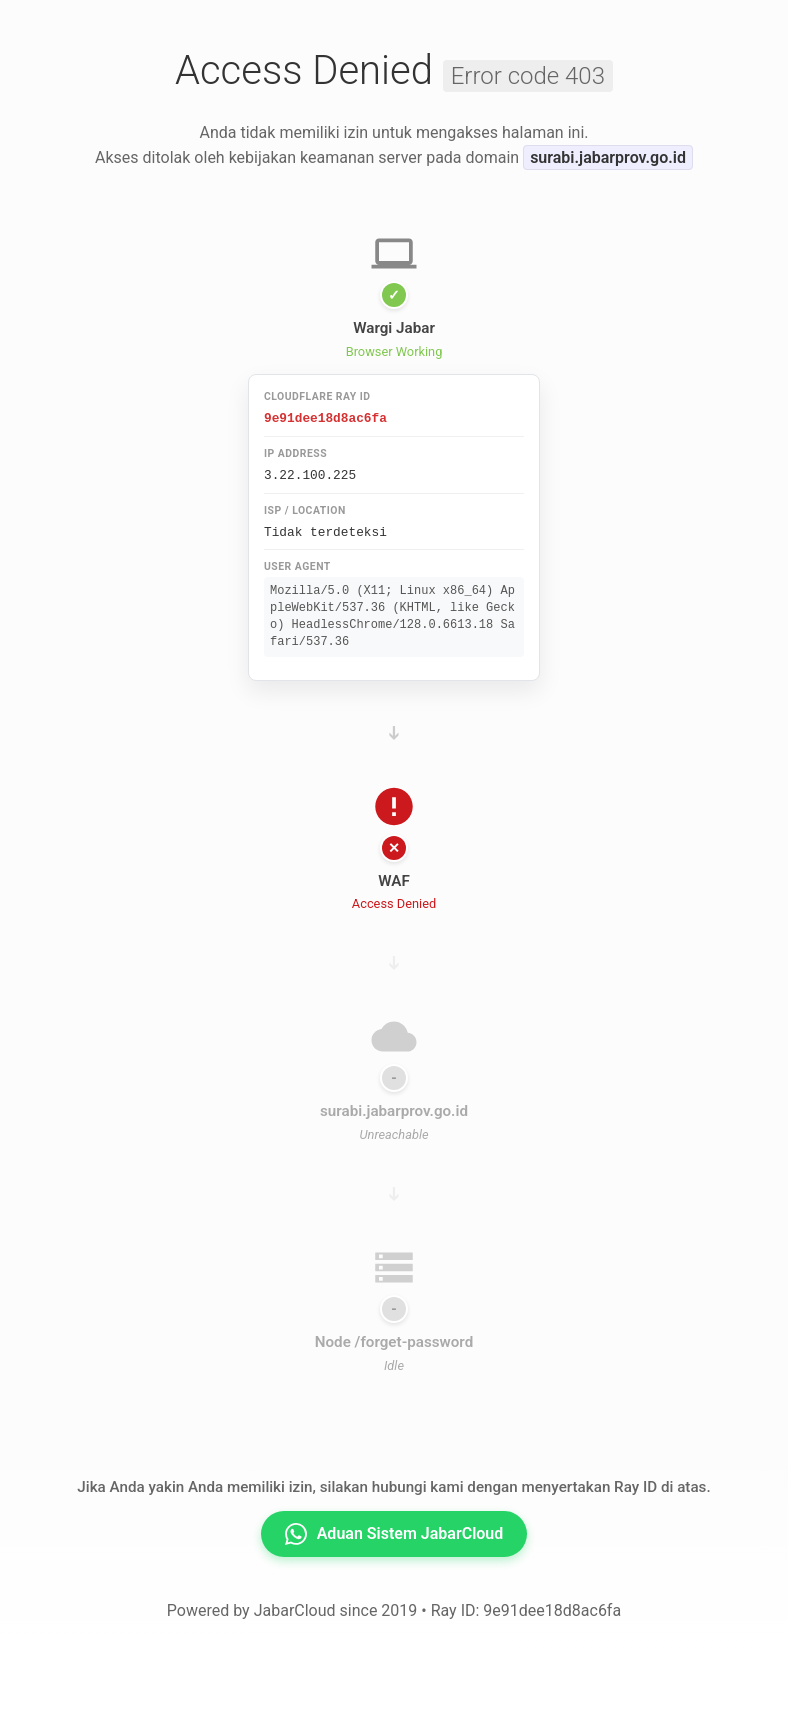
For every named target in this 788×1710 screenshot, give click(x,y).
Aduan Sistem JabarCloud (394, 1531)
